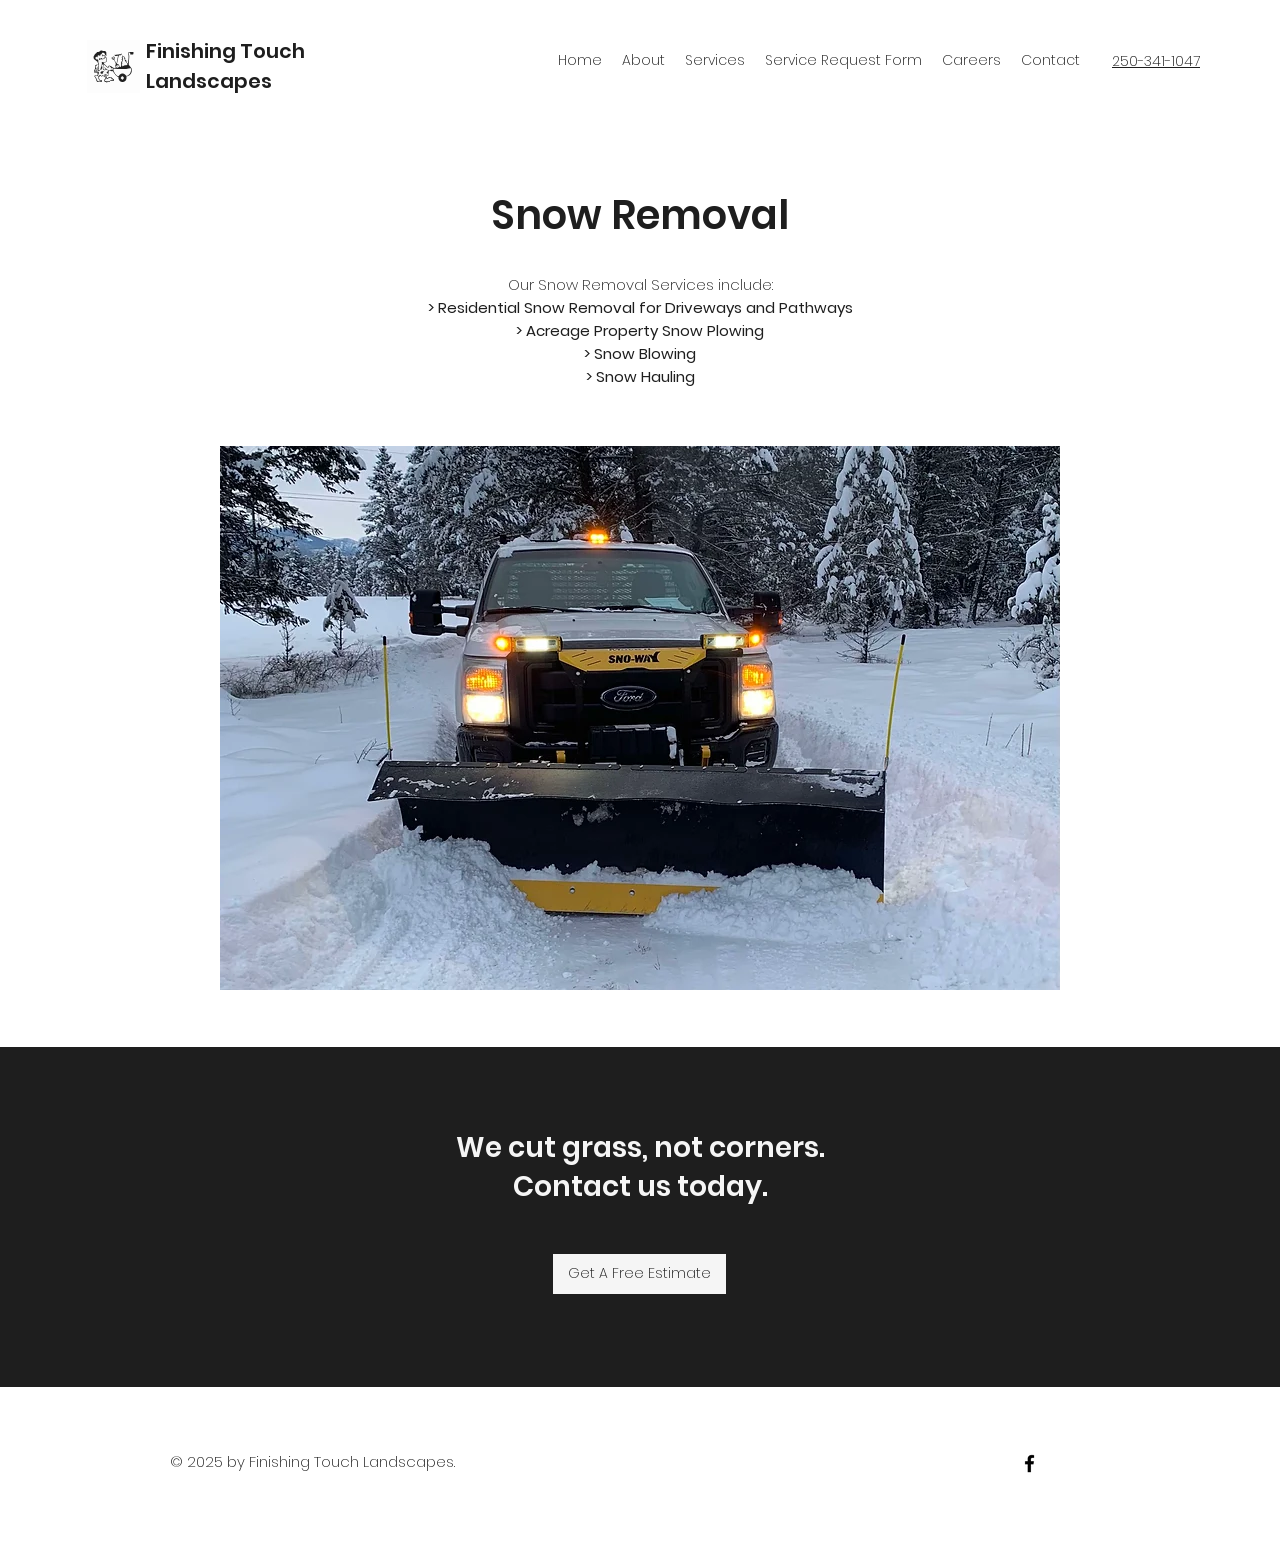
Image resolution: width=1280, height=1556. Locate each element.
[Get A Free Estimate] (639, 1274)
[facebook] (1029, 1463)
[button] (640, 718)
